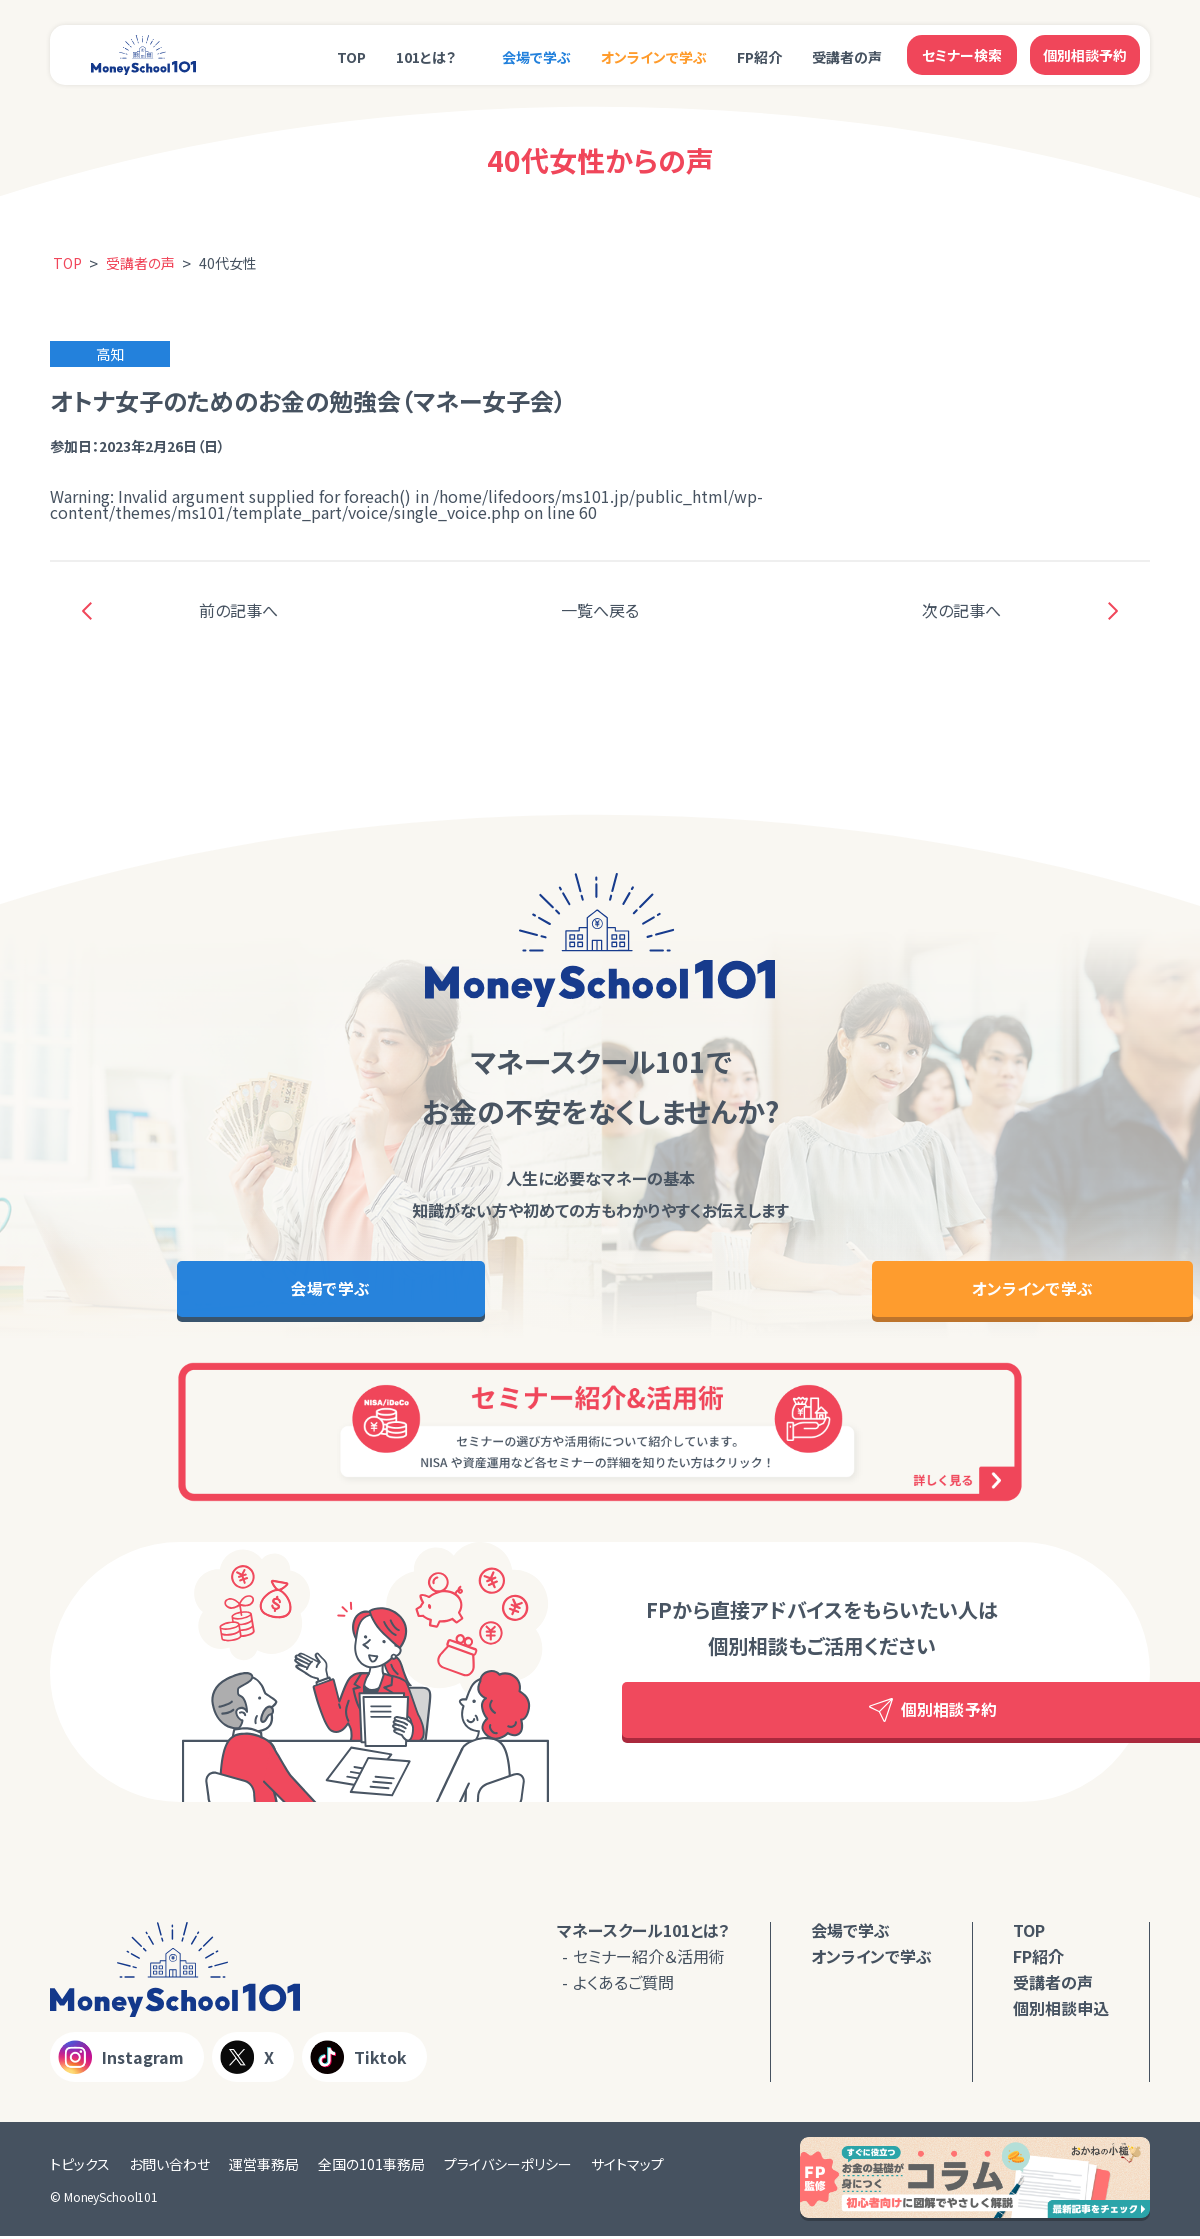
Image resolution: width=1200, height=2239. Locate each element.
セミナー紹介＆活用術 (649, 1959)
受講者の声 (847, 57)
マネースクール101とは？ (643, 1933)
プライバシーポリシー (508, 2167)
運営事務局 (264, 2167)
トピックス (80, 2167)
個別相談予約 (1085, 55)
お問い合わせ (169, 2167)
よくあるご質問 (623, 1985)
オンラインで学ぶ (654, 57)
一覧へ (600, 610)
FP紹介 (759, 57)
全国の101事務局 (371, 2167)
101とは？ (426, 57)
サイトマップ (627, 2167)
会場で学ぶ (536, 57)
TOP (351, 57)
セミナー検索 (962, 55)
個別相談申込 (1061, 2011)
